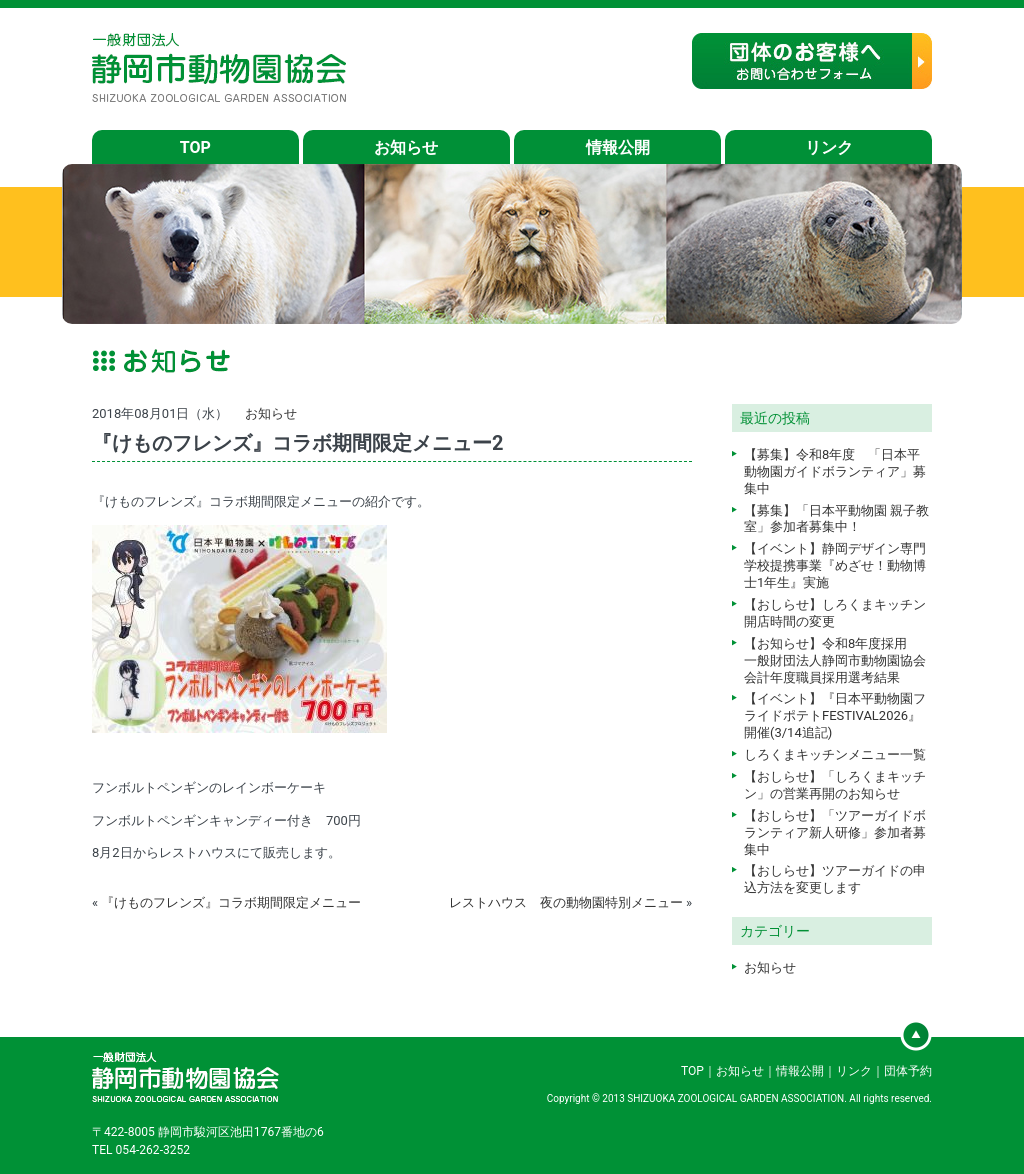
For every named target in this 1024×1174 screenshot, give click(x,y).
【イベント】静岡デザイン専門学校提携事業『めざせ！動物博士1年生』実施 (835, 565)
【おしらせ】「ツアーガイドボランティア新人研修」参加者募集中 (835, 832)
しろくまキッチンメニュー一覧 (835, 754)
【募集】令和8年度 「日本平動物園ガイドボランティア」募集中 (835, 471)
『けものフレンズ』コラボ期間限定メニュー (231, 902)
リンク (829, 147)
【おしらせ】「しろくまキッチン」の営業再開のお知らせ (835, 785)
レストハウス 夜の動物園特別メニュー (566, 902)
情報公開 (618, 147)
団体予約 (908, 1071)
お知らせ (406, 147)
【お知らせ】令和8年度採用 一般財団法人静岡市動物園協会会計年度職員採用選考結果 (835, 660)
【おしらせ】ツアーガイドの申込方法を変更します (835, 879)
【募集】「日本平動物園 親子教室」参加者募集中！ (836, 519)
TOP (195, 147)
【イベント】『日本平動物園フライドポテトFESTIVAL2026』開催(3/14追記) (835, 715)
